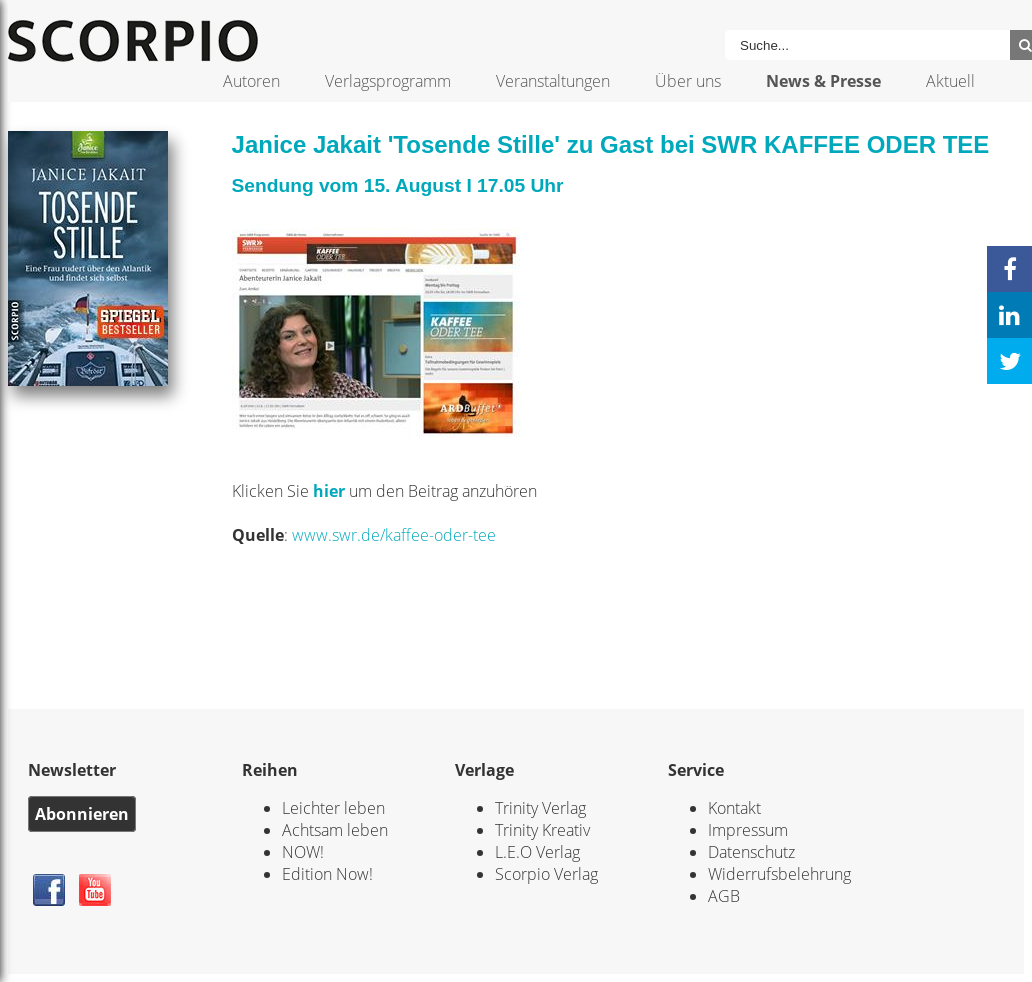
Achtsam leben (335, 830)
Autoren (251, 81)
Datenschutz (751, 852)
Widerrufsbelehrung (779, 874)
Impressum (748, 830)
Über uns (688, 81)
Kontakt (734, 808)
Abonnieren (82, 814)
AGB (724, 896)
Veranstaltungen (553, 81)
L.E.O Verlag (537, 852)
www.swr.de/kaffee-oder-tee (394, 535)
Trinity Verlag (540, 808)
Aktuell (950, 81)
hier (331, 491)
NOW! (303, 852)
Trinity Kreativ (542, 830)
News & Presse (823, 81)
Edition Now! (327, 874)
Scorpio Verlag (546, 874)
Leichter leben (333, 808)
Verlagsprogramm (388, 81)
